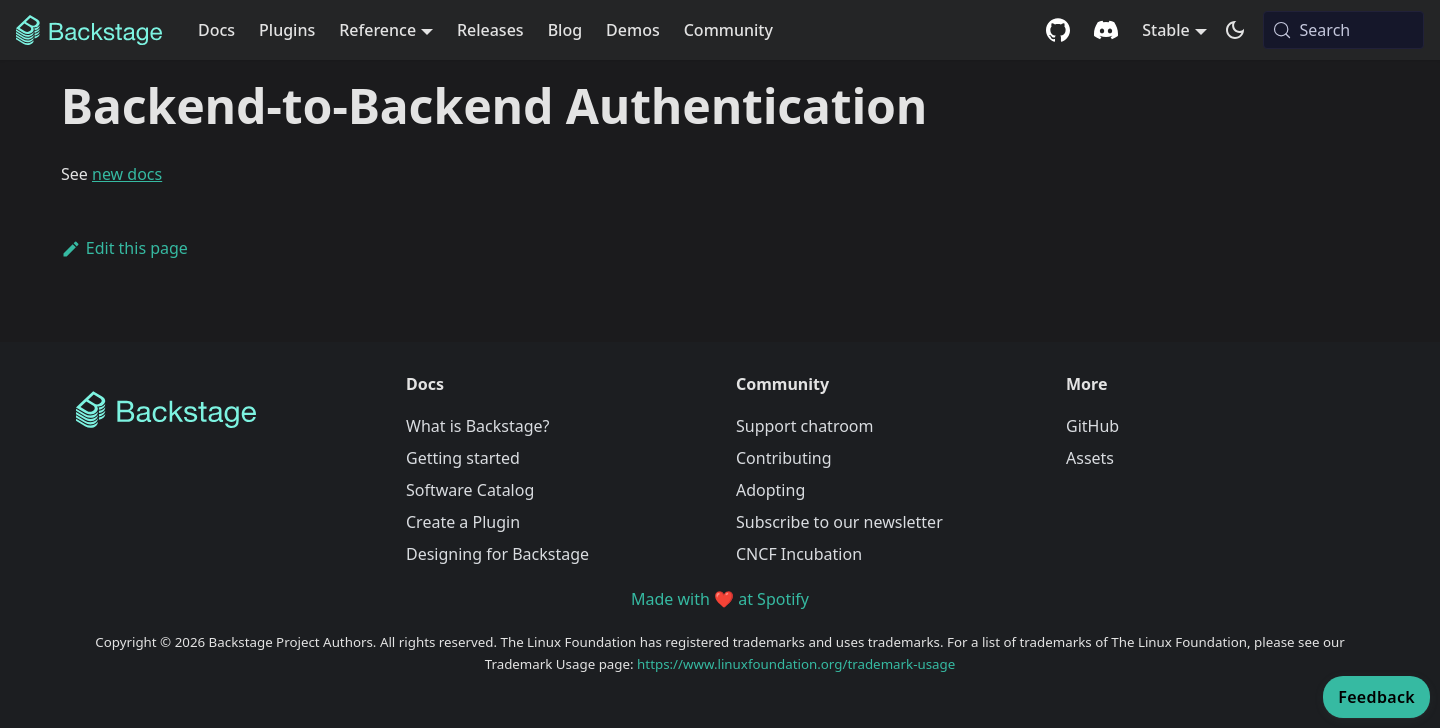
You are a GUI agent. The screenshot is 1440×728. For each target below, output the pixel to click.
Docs (216, 30)
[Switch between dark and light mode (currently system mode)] (1235, 30)
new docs (127, 174)
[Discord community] (1106, 30)
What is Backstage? (477, 426)
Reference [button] (377, 30)
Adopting (770, 490)
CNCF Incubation (799, 554)
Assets (1090, 458)
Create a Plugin (463, 522)
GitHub (1092, 426)
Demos (633, 30)
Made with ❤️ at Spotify (720, 599)
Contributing (784, 458)
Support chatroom (805, 426)
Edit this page (124, 248)
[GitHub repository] (1058, 30)
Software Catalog (470, 490)
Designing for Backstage (497, 554)
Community (728, 30)
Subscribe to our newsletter (839, 522)
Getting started (463, 458)
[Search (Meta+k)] (1343, 30)
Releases (490, 30)
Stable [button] (1166, 30)
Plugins (287, 30)
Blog (565, 30)
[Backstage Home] (225, 410)
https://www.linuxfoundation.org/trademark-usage (796, 664)
